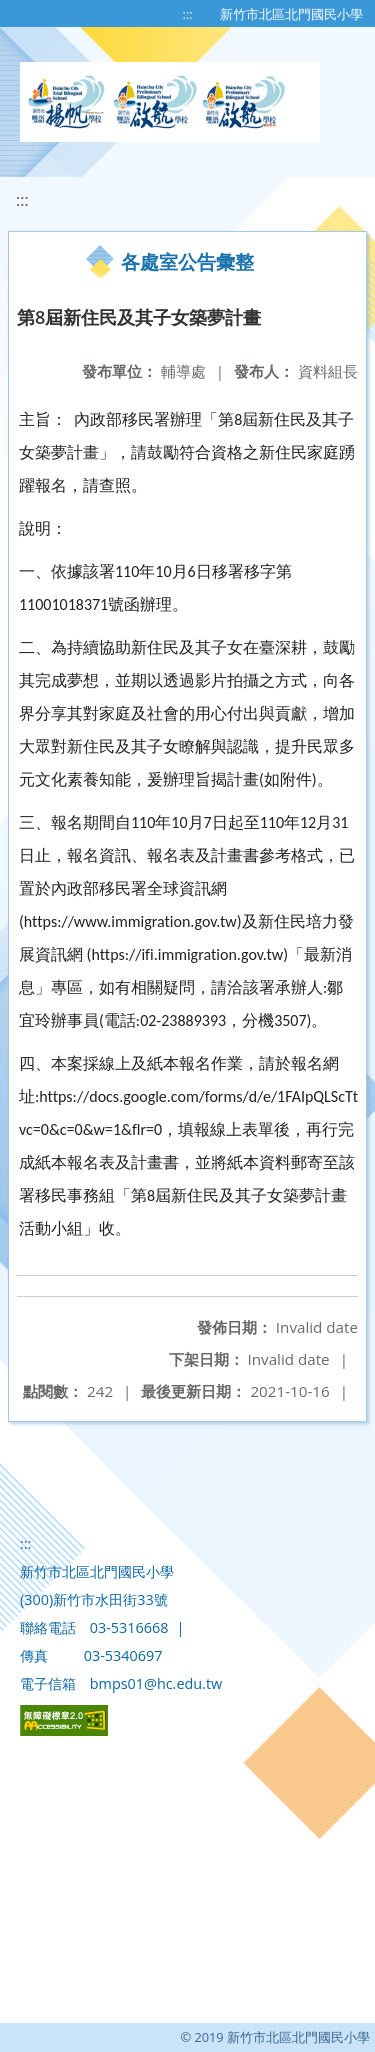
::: (188, 14)
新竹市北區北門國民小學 (291, 14)
